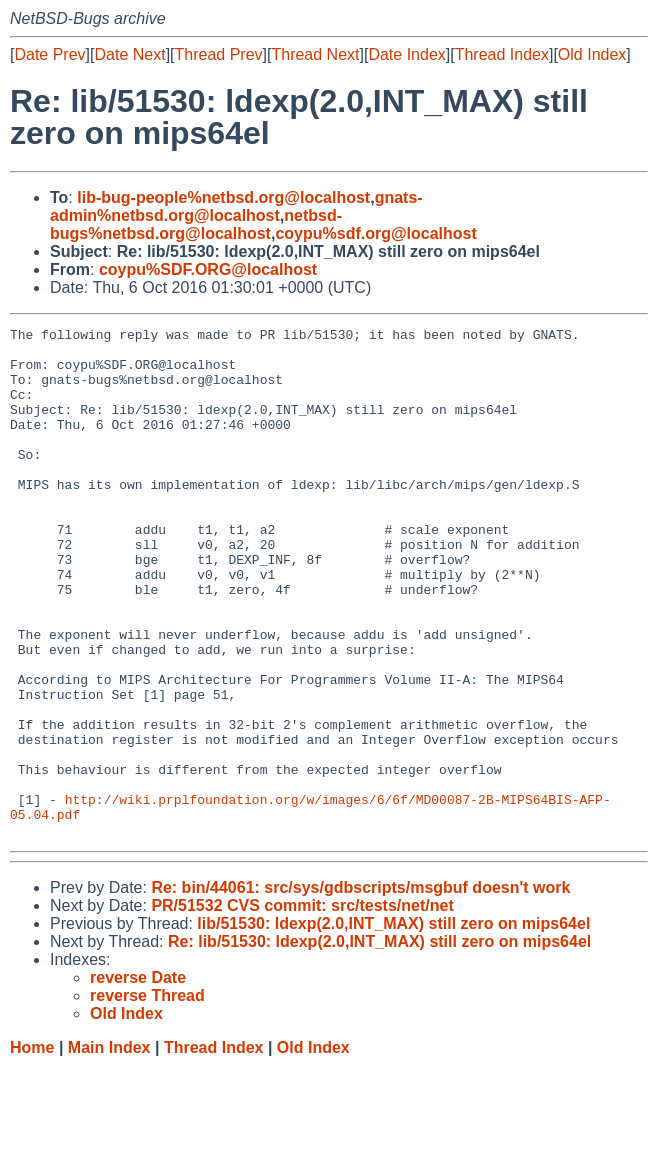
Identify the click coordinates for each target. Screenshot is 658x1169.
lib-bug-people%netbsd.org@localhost (223, 197)
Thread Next (315, 54)
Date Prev (49, 54)
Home (32, 1149)
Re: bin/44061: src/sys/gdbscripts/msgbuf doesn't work (360, 989)
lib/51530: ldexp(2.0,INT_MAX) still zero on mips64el (393, 1025)
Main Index (109, 1149)
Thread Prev (219, 54)
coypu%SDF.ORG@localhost (208, 269)
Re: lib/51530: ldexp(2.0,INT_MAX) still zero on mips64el (379, 1043)
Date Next (129, 54)
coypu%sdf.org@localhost (375, 233)
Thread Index (502, 54)
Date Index (406, 54)
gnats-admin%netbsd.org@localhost (236, 206)
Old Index (592, 54)
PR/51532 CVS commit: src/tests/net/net (302, 1007)
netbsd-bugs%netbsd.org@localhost (196, 224)
